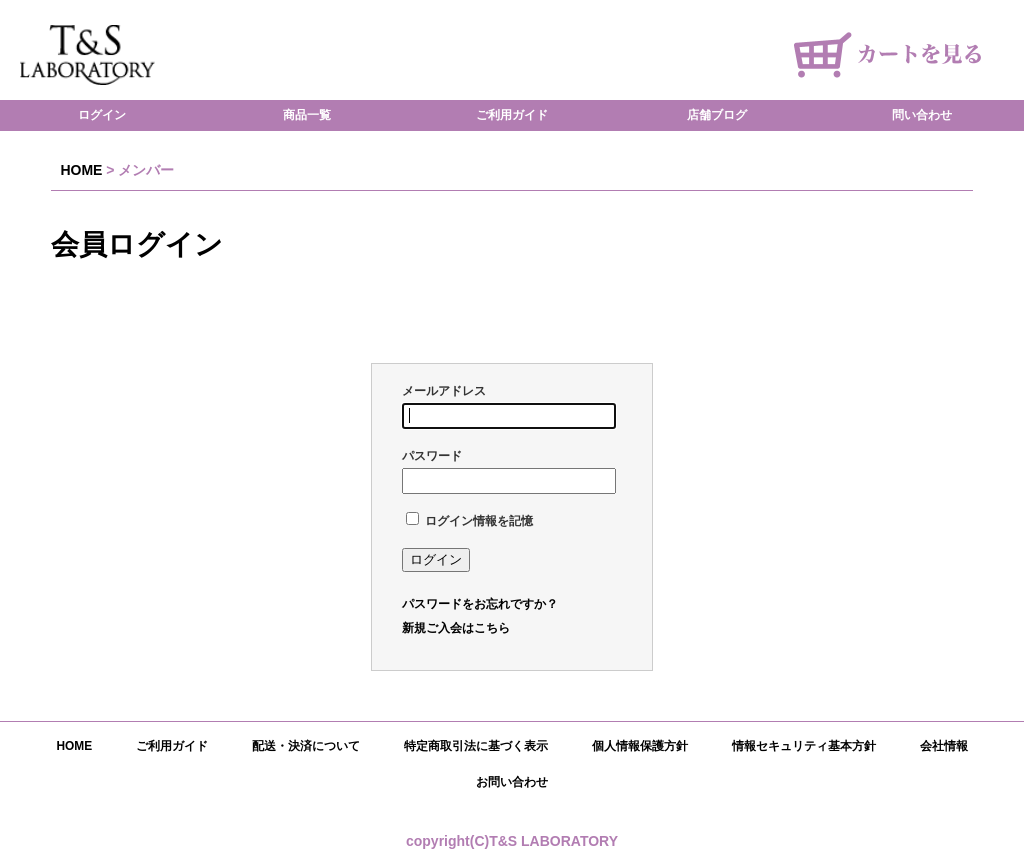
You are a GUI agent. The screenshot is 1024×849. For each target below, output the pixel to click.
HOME (81, 170)
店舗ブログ (717, 116)
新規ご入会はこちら (456, 628)
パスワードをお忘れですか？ (480, 604)
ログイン (102, 116)
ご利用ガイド (512, 116)
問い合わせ (922, 116)
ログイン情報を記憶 (469, 521)
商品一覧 (307, 116)
